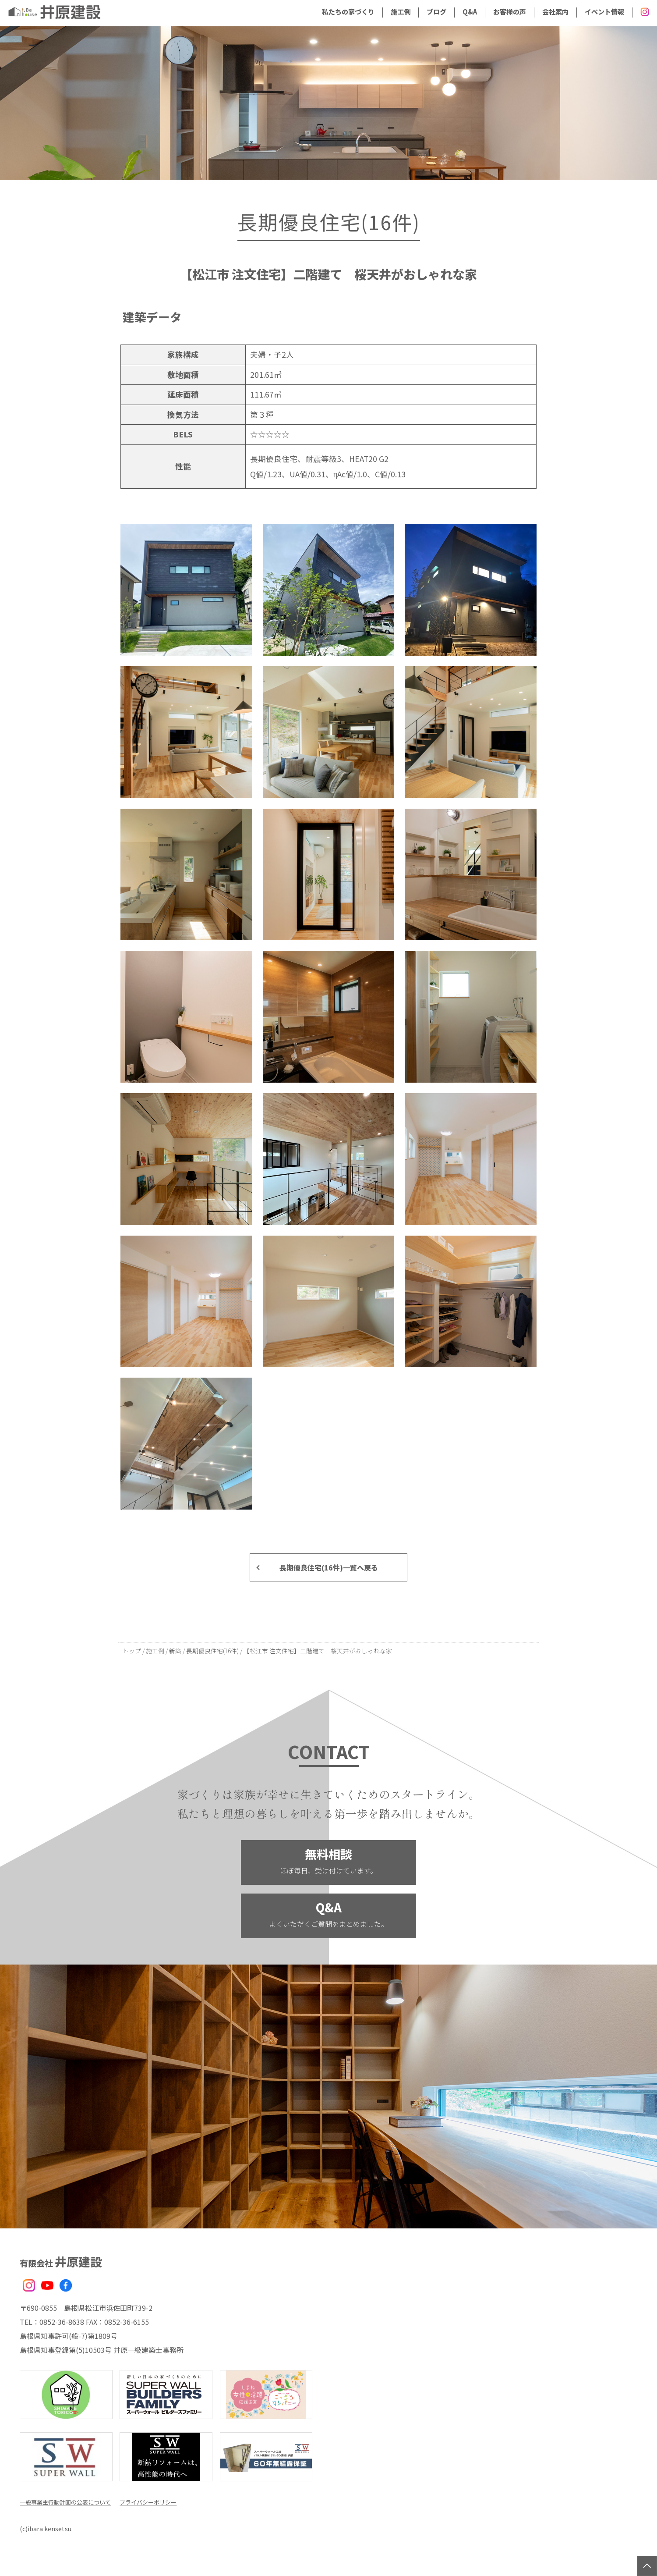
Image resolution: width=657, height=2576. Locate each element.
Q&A (470, 11)
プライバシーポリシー (155, 2501)
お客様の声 (509, 11)
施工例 (400, 11)
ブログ (436, 11)
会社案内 (555, 11)
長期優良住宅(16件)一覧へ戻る (328, 1567)
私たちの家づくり (348, 11)
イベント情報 (604, 11)
